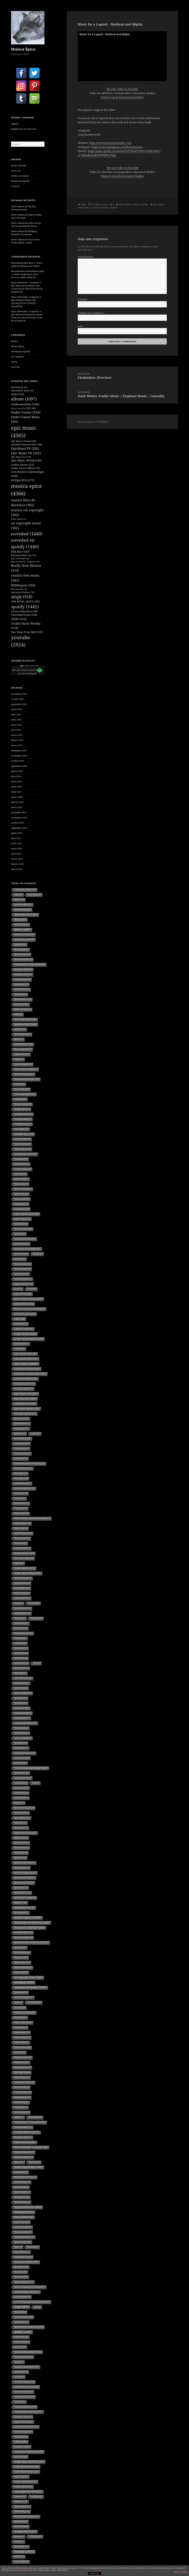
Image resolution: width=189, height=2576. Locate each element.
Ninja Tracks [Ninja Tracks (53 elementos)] (18, 519)
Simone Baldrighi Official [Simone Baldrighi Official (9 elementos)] (26, 2292)
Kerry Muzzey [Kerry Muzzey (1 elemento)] (20, 1748)
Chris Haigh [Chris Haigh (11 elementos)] (21, 1089)
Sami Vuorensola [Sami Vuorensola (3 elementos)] (22, 2232)
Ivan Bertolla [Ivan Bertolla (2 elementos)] (20, 1653)
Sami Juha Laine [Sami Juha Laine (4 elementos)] (22, 2227)
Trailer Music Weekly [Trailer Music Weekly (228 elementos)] (28, 2462)
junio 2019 (16, 843)
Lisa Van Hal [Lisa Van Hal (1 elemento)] (20, 1783)
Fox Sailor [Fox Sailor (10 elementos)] (20, 1479)
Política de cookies (20, 175)
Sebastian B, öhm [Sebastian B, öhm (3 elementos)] (23, 2257)
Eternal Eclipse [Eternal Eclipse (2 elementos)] (21, 1444)
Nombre (83, 299)
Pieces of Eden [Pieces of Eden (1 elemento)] (21, 2088)
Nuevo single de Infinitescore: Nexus (27, 264)
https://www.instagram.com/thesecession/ (117, 147)
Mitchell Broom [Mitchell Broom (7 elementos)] (22, 1893)
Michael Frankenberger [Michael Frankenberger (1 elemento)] (24, 1863)
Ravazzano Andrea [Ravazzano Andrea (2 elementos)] (23, 2157)
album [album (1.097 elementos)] (24, 399)
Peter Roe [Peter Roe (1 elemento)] (19, 2053)
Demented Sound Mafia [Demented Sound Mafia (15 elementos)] (27, 1249)
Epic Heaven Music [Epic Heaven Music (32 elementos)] (25, 1359)
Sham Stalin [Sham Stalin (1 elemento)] (20, 2272)
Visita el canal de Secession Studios (122, 97)
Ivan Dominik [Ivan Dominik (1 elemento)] (20, 1658)
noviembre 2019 (19, 817)
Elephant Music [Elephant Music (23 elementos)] (23, 1304)
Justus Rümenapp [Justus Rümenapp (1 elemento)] (22, 1738)
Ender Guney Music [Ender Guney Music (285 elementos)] (28, 1339)
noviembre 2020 (19, 755)
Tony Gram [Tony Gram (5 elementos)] (20, 2457)
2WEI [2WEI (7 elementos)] (18, 895)
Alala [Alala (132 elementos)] (17, 394)
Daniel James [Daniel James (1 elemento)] (20, 1184)
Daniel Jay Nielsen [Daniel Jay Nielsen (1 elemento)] (22, 1189)
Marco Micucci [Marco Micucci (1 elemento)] (21, 1813)
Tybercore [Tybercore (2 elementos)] (19, 2497)
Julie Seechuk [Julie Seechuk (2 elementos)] (21, 1733)
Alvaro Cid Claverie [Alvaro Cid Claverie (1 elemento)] (23, 960)
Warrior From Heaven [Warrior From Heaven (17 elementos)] (26, 2517)
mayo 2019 (16, 848)
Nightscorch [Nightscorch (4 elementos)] (20, 1958)
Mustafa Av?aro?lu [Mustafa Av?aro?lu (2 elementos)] (23, 1933)
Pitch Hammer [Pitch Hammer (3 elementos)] (21, 2113)
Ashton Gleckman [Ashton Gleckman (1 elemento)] (22, 1010)
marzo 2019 (17, 858)
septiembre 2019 (19, 828)
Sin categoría (17, 356)
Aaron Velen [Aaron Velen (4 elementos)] (34, 895)
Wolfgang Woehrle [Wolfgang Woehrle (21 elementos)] (25, 2532)
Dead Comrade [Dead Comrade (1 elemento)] (21, 1244)
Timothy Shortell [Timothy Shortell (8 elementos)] (22, 2432)
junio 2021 (16, 719)
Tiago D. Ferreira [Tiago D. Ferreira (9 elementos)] (23, 2422)
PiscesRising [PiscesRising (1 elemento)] (20, 2107)
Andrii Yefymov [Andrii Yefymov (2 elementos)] (21, 990)
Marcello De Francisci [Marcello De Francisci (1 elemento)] (23, 1808)
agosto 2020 (17, 771)
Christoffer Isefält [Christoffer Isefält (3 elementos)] (22, 1119)
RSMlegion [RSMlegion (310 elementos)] (23, 585)
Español (15, 123)
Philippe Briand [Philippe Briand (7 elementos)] (22, 2068)
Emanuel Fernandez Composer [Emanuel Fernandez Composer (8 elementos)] (29, 1309)
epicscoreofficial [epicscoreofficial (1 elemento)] (21, 1424)
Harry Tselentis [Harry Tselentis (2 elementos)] (21, 1593)
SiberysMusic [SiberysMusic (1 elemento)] (20, 2277)
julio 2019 (16, 838)
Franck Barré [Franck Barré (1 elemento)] (20, 1494)
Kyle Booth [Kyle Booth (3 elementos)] (20, 1763)
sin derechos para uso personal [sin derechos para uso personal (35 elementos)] (31, 2302)
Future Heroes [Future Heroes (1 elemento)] (21, 1514)
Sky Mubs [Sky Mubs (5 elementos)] (20, 2312)
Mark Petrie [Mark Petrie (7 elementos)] (20, 1828)
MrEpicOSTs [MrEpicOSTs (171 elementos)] (23, 480)
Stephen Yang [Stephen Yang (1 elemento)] (21, 2337)
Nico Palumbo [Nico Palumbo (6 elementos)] (21, 1953)
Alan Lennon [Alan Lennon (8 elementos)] (21, 925)
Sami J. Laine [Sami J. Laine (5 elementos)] (21, 2222)
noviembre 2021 (19, 694)
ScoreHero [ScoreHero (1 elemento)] (32, 2247)
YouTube (15, 367)
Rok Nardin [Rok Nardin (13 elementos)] (21, 2197)
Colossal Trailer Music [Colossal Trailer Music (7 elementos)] (25, 1154)
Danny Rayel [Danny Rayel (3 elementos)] (21, 1204)
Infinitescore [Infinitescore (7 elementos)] (21, 1624)
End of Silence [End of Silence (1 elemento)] (21, 1344)
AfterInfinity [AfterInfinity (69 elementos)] (19, 387)
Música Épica (23, 49)
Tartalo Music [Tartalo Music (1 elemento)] (20, 2372)
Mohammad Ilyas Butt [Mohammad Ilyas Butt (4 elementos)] (24, 1898)
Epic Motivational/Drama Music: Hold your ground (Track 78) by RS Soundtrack (27, 317)
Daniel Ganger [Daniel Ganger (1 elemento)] (21, 1179)
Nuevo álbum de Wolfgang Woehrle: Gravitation (24, 233)
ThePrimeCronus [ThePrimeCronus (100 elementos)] (24, 614)
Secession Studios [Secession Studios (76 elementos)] (22, 592)
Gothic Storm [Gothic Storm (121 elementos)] (22, 464)
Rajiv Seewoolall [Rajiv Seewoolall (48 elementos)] (20, 558)
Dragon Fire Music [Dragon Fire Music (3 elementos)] (23, 1284)
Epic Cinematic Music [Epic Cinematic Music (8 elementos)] (25, 1354)
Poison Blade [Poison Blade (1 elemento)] (35, 2117)
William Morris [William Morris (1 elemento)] (21, 2527)
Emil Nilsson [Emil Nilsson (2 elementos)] (20, 1324)
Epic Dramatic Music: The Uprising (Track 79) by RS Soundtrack (23, 303)
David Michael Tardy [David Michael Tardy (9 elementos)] (24, 1239)
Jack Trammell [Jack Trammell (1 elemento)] (21, 1668)
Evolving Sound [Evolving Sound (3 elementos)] (22, 1454)
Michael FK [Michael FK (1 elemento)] (20, 1858)
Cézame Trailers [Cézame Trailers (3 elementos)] (22, 1169)
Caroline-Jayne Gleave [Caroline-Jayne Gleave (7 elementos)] (25, 1070)
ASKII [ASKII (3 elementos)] (18, 1015)
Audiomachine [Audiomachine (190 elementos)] (25, 404)
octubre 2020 (17, 760)
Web (80, 326)
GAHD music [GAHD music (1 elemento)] (20, 1529)
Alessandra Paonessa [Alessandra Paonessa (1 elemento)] (24, 935)
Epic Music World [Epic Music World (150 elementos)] (26, 460)
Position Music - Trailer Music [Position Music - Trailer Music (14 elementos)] (29, 2122)
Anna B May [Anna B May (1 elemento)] (20, 995)
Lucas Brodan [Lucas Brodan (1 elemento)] (21, 1793)
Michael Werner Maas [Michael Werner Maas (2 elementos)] (24, 1878)
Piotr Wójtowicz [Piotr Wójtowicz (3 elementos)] (21, 2098)
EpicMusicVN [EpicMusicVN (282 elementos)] (25, 448)
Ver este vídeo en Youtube (122, 89)
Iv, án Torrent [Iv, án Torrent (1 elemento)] (20, 1648)
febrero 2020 (17, 802)
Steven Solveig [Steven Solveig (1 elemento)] (21, 2342)
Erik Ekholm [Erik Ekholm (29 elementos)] (22, 1439)
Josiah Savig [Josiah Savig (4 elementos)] (21, 1728)
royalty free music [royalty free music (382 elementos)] (27, 2207)
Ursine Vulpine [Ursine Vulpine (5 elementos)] (21, 2507)
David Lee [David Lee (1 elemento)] (19, 1234)
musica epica (84, 207)
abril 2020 (16, 791)
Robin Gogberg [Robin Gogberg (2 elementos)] (21, 2192)
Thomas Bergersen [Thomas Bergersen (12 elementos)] (25, 2407)
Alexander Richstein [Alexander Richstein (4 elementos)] (24, 940)
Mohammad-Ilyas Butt (22, 262)
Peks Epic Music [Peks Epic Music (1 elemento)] (21, 2038)
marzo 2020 (17, 797)
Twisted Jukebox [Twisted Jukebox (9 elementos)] (23, 2487)
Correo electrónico (92, 313)
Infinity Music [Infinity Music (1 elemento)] (20, 1628)
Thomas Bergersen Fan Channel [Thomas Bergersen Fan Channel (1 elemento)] (28, 2412)
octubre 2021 (17, 699)
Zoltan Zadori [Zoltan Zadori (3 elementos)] (21, 2562)
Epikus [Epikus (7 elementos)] (35, 1434)
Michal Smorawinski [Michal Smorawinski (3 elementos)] (23, 1883)
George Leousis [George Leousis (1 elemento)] (21, 1538)
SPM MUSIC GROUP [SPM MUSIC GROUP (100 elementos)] (25, 601)
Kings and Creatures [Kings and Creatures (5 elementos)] (24, 1753)
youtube (113, 207)
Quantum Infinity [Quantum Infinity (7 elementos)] (22, 2138)
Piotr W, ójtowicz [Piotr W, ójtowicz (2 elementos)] (22, 2093)
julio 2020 (16, 776)
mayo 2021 (16, 724)
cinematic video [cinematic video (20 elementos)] (23, 1134)
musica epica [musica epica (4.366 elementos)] (27, 1917)
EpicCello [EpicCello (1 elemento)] (19, 1349)
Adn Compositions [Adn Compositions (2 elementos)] (23, 905)
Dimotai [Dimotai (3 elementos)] (37, 1254)
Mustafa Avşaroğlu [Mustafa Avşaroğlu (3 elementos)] (23, 1938)
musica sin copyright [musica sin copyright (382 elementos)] (29, 1927)
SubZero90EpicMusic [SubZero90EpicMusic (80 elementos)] (24, 611)
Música (14, 341)
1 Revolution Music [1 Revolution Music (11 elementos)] (24, 890)
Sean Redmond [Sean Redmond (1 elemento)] (21, 2252)
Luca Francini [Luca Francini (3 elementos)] (21, 1788)
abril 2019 (16, 853)
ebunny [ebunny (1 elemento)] (31, 1289)
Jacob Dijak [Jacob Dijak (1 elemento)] (20, 1673)
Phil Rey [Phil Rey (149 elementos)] (20, 552)
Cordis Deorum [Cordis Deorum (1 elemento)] (21, 1164)
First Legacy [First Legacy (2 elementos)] (20, 1474)
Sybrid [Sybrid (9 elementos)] (18, 2362)
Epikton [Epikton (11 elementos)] (19, 1434)
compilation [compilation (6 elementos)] (20, 1159)
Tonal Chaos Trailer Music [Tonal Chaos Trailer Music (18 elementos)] (28, 2452)
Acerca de (16, 170)
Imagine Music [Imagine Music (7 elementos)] (22, 1614)
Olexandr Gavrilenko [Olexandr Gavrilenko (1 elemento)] (23, 1998)
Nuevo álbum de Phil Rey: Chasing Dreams (23, 208)
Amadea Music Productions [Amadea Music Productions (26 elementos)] (29, 965)
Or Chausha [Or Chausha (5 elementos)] (34, 2003)
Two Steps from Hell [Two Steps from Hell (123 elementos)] (27, 632)
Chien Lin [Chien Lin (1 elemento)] (19, 1084)
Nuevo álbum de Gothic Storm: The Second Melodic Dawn (26, 225)
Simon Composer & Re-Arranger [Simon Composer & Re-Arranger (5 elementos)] (29, 2287)
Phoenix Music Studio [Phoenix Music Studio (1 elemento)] (23, 2083)
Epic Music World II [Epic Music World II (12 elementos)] (25, 1414)
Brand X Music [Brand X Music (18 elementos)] (23, 1044)
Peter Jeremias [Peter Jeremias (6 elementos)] (22, 2048)
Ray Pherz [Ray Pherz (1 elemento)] (34, 2162)
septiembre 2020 (19, 766)
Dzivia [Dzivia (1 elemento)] (18, 1289)
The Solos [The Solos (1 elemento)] (19, 2402)
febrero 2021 (17, 740)
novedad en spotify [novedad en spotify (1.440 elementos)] (30, 1987)
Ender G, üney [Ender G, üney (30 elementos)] (23, 1329)
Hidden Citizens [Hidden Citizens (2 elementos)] (21, 1598)
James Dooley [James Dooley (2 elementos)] (21, 1683)
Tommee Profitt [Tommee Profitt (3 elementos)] (21, 2447)
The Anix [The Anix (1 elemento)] (19, 2377)
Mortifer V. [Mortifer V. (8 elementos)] (20, 1903)
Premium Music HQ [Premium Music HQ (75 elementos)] (23, 555)
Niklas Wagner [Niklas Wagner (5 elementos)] (21, 1963)
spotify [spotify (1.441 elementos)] (25, 606)
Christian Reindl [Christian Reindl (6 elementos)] (22, 1104)
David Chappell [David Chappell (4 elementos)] (22, 1219)
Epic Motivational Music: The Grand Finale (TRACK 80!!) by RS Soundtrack (27, 288)
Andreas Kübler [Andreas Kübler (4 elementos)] (22, 980)
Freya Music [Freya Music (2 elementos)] (20, 1509)
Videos (14, 361)
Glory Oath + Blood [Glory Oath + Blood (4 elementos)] (23, 1559)
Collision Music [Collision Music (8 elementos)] (22, 1149)
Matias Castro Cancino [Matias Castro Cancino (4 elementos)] (25, 1833)
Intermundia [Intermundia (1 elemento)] (20, 1638)
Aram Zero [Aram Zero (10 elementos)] (21, 1005)
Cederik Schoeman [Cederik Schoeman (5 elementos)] (23, 1075)
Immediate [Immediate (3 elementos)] (36, 1619)
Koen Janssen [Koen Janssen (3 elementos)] (21, 1758)
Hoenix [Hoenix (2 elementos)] (18, 1603)
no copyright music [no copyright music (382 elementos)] (28, 1977)
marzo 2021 (17, 735)
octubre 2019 (17, 822)
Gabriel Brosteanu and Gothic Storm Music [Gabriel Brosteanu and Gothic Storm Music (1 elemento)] (32, 1519)
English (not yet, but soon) (23, 128)
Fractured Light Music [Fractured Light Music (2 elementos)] (24, 1489)
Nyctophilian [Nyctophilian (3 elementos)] (20, 1993)
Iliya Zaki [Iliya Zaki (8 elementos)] (33, 1603)
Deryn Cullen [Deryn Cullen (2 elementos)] (20, 1254)
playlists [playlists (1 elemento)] (18, 2117)
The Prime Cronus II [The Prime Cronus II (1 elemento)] (23, 2392)
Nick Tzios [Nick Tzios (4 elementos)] (20, 1948)
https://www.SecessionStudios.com (110, 142)
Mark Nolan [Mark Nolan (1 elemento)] (20, 1823)
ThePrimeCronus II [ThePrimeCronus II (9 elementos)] (24, 2397)
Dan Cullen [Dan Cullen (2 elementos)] (20, 1174)
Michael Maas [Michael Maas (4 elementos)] (21, 1868)
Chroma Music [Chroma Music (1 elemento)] (21, 1129)
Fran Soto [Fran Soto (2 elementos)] (19, 1499)
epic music (158, 204)
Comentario (86, 256)
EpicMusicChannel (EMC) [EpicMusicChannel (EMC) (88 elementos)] (26, 444)
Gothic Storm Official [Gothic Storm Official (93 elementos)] (25, 468)
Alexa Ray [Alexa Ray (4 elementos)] (20, 945)
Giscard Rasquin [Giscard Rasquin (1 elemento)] (22, 1548)
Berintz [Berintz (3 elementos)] (18, 1040)
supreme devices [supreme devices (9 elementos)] (23, 2357)
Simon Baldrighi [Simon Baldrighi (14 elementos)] (23, 2282)
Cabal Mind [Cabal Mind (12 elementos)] (21, 1054)
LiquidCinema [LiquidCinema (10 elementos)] (22, 1778)
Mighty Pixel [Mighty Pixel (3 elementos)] (20, 1888)
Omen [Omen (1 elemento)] (18, 2003)
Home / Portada (18, 165)
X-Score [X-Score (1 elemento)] (18, 2542)
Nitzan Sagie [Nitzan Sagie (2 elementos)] (20, 1973)
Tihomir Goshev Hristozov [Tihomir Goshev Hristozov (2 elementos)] (25, 2427)
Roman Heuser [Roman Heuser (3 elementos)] (21, 2202)
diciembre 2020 (18, 750)
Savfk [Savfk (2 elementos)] (17, 2247)
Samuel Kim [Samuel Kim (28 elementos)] (22, 2242)
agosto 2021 (17, 709)
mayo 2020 (16, 786)
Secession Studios (100, 207)
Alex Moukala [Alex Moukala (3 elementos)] (21, 950)
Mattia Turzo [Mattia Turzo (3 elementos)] (20, 1838)
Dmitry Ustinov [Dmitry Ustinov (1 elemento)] (21, 1274)
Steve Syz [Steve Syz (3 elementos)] (19, 2347)
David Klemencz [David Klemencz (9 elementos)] (23, 1229)
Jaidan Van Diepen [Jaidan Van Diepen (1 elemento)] (22, 1678)
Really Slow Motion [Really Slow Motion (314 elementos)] (28, 2167)
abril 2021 (16, 729)
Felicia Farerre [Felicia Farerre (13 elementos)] (23, 1469)
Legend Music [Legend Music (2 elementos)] (21, 1773)
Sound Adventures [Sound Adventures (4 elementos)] (23, 2317)
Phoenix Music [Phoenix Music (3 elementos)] (21, 2078)
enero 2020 (16, 807)
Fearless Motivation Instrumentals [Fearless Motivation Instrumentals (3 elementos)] (29, 1464)
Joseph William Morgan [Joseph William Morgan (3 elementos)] (25, 1723)
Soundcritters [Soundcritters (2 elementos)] (21, 2322)
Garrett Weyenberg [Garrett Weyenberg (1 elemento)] (23, 1533)
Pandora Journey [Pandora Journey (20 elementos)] (24, 2013)
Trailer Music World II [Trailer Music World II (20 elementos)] (26, 2472)
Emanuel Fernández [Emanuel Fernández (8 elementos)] (24, 1314)
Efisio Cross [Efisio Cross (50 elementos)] (18, 408)
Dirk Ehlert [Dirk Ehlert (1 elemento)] (19, 1259)
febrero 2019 (17, 864)
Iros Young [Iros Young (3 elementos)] (20, 1644)
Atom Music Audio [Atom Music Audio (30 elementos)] (25, 1019)
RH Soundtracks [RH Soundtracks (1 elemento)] (21, 2182)
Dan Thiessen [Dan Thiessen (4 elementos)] (21, 1209)
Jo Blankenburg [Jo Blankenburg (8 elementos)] (22, 1713)
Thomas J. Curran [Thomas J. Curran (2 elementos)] (22, 2417)
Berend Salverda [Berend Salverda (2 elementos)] (22, 1034)
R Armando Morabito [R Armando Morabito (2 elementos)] (23, 2152)
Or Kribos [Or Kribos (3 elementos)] (19, 2008)
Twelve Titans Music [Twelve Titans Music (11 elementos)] (25, 2482)
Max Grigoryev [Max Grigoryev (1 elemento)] (21, 1848)
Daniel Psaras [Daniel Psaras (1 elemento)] (21, 1194)
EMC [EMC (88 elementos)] (31, 408)
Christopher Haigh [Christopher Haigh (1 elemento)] (22, 1124)
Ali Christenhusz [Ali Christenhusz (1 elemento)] (21, 955)
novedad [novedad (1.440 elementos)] (26, 533)
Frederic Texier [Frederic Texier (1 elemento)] (21, 1504)
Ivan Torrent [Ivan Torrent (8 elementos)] (21, 1663)
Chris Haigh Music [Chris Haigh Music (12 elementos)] (24, 1094)
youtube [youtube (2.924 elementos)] (24, 2551)
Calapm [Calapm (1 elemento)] (18, 1059)
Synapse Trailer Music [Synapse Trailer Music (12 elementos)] (26, 2367)
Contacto (15, 186)
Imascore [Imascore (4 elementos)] (19, 1619)
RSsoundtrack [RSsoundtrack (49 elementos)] (19, 589)
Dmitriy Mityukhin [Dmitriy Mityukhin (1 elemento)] (22, 1269)
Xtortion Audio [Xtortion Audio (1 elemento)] (21, 2547)
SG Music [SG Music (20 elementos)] (21, 2267)
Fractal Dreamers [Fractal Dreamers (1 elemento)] (22, 1484)
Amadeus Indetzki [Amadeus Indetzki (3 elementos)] (23, 970)
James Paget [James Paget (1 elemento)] (20, 1688)
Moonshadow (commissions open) (27, 271)
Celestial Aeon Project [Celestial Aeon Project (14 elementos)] (26, 1079)
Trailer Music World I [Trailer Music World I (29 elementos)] (26, 2467)
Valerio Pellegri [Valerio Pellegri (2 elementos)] (21, 2512)
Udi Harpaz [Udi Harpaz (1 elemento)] (36, 2497)
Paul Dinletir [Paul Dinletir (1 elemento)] (20, 2018)
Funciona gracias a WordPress (93, 421)
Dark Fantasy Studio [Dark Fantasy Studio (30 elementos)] (26, 1214)
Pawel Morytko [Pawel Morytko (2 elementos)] (21, 2033)
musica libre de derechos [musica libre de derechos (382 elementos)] (31, 1923)
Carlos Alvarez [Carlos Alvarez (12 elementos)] (22, 1064)
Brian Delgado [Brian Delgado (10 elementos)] (22, 1050)
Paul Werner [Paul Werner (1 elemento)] (20, 2028)
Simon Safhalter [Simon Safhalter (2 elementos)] (22, 2297)
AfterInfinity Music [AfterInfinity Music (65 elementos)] (22, 390)
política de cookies (20, 2570)
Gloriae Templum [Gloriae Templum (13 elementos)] (24, 1553)
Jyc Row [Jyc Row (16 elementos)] (20, 1743)
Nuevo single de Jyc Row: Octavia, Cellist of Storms (24, 276)
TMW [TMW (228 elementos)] (19, 619)
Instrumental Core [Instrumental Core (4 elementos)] (23, 1634)
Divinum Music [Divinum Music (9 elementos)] (22, 1264)
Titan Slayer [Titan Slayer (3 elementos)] (20, 2437)
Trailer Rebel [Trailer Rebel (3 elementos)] (20, 2477)
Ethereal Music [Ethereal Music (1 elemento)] (21, 1449)
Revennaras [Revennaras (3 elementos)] (20, 2172)
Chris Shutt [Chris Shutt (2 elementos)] (20, 1099)
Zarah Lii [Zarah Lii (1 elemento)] (19, 2557)
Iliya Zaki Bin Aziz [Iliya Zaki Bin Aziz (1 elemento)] (22, 1608)
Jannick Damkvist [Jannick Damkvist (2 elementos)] (22, 1693)
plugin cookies (180, 2572)
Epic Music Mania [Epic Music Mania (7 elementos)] (23, 1389)
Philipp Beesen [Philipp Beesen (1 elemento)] (21, 2063)
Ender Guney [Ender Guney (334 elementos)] (26, 412)
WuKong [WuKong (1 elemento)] (18, 2537)
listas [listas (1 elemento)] (35, 1783)
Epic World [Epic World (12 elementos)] (21, 1429)
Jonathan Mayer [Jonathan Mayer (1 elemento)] (21, 1718)
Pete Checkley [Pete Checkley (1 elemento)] (21, 2043)
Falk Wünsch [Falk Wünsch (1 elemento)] (20, 1459)
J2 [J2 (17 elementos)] (36, 1663)
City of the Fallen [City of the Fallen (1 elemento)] (22, 1139)
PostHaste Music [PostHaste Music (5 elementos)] (22, 2128)
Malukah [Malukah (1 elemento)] (18, 1803)
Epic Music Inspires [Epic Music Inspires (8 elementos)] (24, 1384)
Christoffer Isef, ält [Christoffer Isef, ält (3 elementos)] (23, 1114)
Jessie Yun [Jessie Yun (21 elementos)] (21, 1708)
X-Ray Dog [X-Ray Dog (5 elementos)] (35, 2537)
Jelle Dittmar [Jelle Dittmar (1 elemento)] (20, 1698)
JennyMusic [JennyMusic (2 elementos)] (20, 1703)
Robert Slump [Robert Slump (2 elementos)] (21, 2187)
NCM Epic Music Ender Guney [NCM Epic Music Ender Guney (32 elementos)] (31, 1943)
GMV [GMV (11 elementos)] (18, 1563)
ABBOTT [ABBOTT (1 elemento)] (19, 900)
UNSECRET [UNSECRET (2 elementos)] (20, 2502)
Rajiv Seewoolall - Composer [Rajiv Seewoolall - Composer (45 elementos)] (25, 561)
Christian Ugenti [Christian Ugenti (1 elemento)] (21, 1109)
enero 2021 (16, 745)
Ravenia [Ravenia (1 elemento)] (18, 2162)
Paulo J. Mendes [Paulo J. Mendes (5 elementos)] (22, 2023)
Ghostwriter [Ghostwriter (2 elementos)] (20, 1543)
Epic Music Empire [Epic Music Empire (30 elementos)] (25, 1379)
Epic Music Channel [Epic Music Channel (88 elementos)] (23, 441)
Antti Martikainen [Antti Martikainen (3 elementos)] (22, 1000)
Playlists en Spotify (20, 181)
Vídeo (83, 204)
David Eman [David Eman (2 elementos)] (20, 1224)
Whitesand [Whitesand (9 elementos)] (20, 2522)
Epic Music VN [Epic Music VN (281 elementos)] (26, 453)
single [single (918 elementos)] (21, 596)
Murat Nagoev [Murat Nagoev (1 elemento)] (21, 1913)
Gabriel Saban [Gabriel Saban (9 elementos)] (22, 1524)
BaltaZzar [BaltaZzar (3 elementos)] (19, 1030)
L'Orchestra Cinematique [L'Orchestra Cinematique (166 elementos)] (30, 1768)
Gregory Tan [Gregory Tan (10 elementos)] (21, 1583)
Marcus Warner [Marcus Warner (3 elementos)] (21, 1818)
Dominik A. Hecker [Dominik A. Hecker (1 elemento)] (22, 1279)
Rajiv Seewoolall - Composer (25, 282)
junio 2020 (16, 781)
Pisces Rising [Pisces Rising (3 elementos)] (21, 2103)
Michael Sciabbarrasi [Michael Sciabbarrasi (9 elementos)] (25, 1873)
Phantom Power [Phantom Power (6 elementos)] (22, 2058)
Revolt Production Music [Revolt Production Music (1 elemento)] (25, 2177)
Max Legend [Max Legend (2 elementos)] (20, 1853)
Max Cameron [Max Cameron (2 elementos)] (21, 1843)
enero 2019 (16, 869)
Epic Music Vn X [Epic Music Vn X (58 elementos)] (21, 456)
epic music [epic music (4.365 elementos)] (25, 1364)
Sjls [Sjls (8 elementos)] (37, 2307)
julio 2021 (16, 714)
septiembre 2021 (19, 704)
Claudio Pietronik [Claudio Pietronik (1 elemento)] (22, 1144)
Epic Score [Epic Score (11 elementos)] (21, 1419)
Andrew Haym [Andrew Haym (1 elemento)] (21, 985)
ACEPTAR (94, 2574)
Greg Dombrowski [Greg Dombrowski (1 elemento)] (22, 1578)
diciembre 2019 (18, 812)
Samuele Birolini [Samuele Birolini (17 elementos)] (23, 2237)
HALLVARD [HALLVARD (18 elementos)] (21, 1588)
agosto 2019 (17, 833)
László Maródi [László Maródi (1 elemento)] (21, 1798)
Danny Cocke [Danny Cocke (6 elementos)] (21, 1199)
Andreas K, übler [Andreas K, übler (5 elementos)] (22, 975)
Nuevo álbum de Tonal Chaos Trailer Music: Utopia (25, 241)
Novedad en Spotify (20, 351)
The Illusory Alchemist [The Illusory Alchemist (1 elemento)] (24, 2382)
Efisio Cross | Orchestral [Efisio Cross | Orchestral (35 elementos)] (28, 1299)
